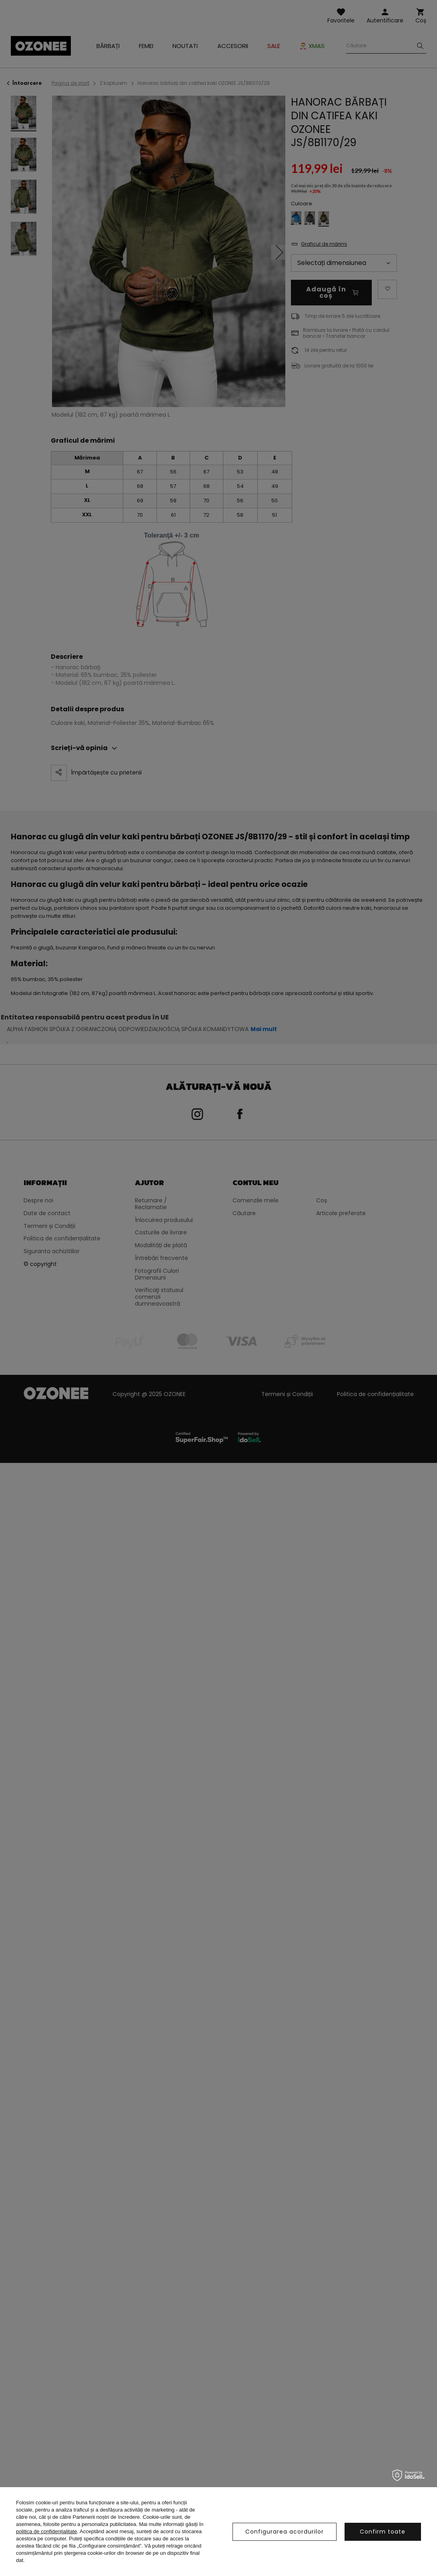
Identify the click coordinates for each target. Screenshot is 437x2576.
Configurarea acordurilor (284, 2532)
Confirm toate (382, 2532)
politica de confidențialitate (46, 2531)
